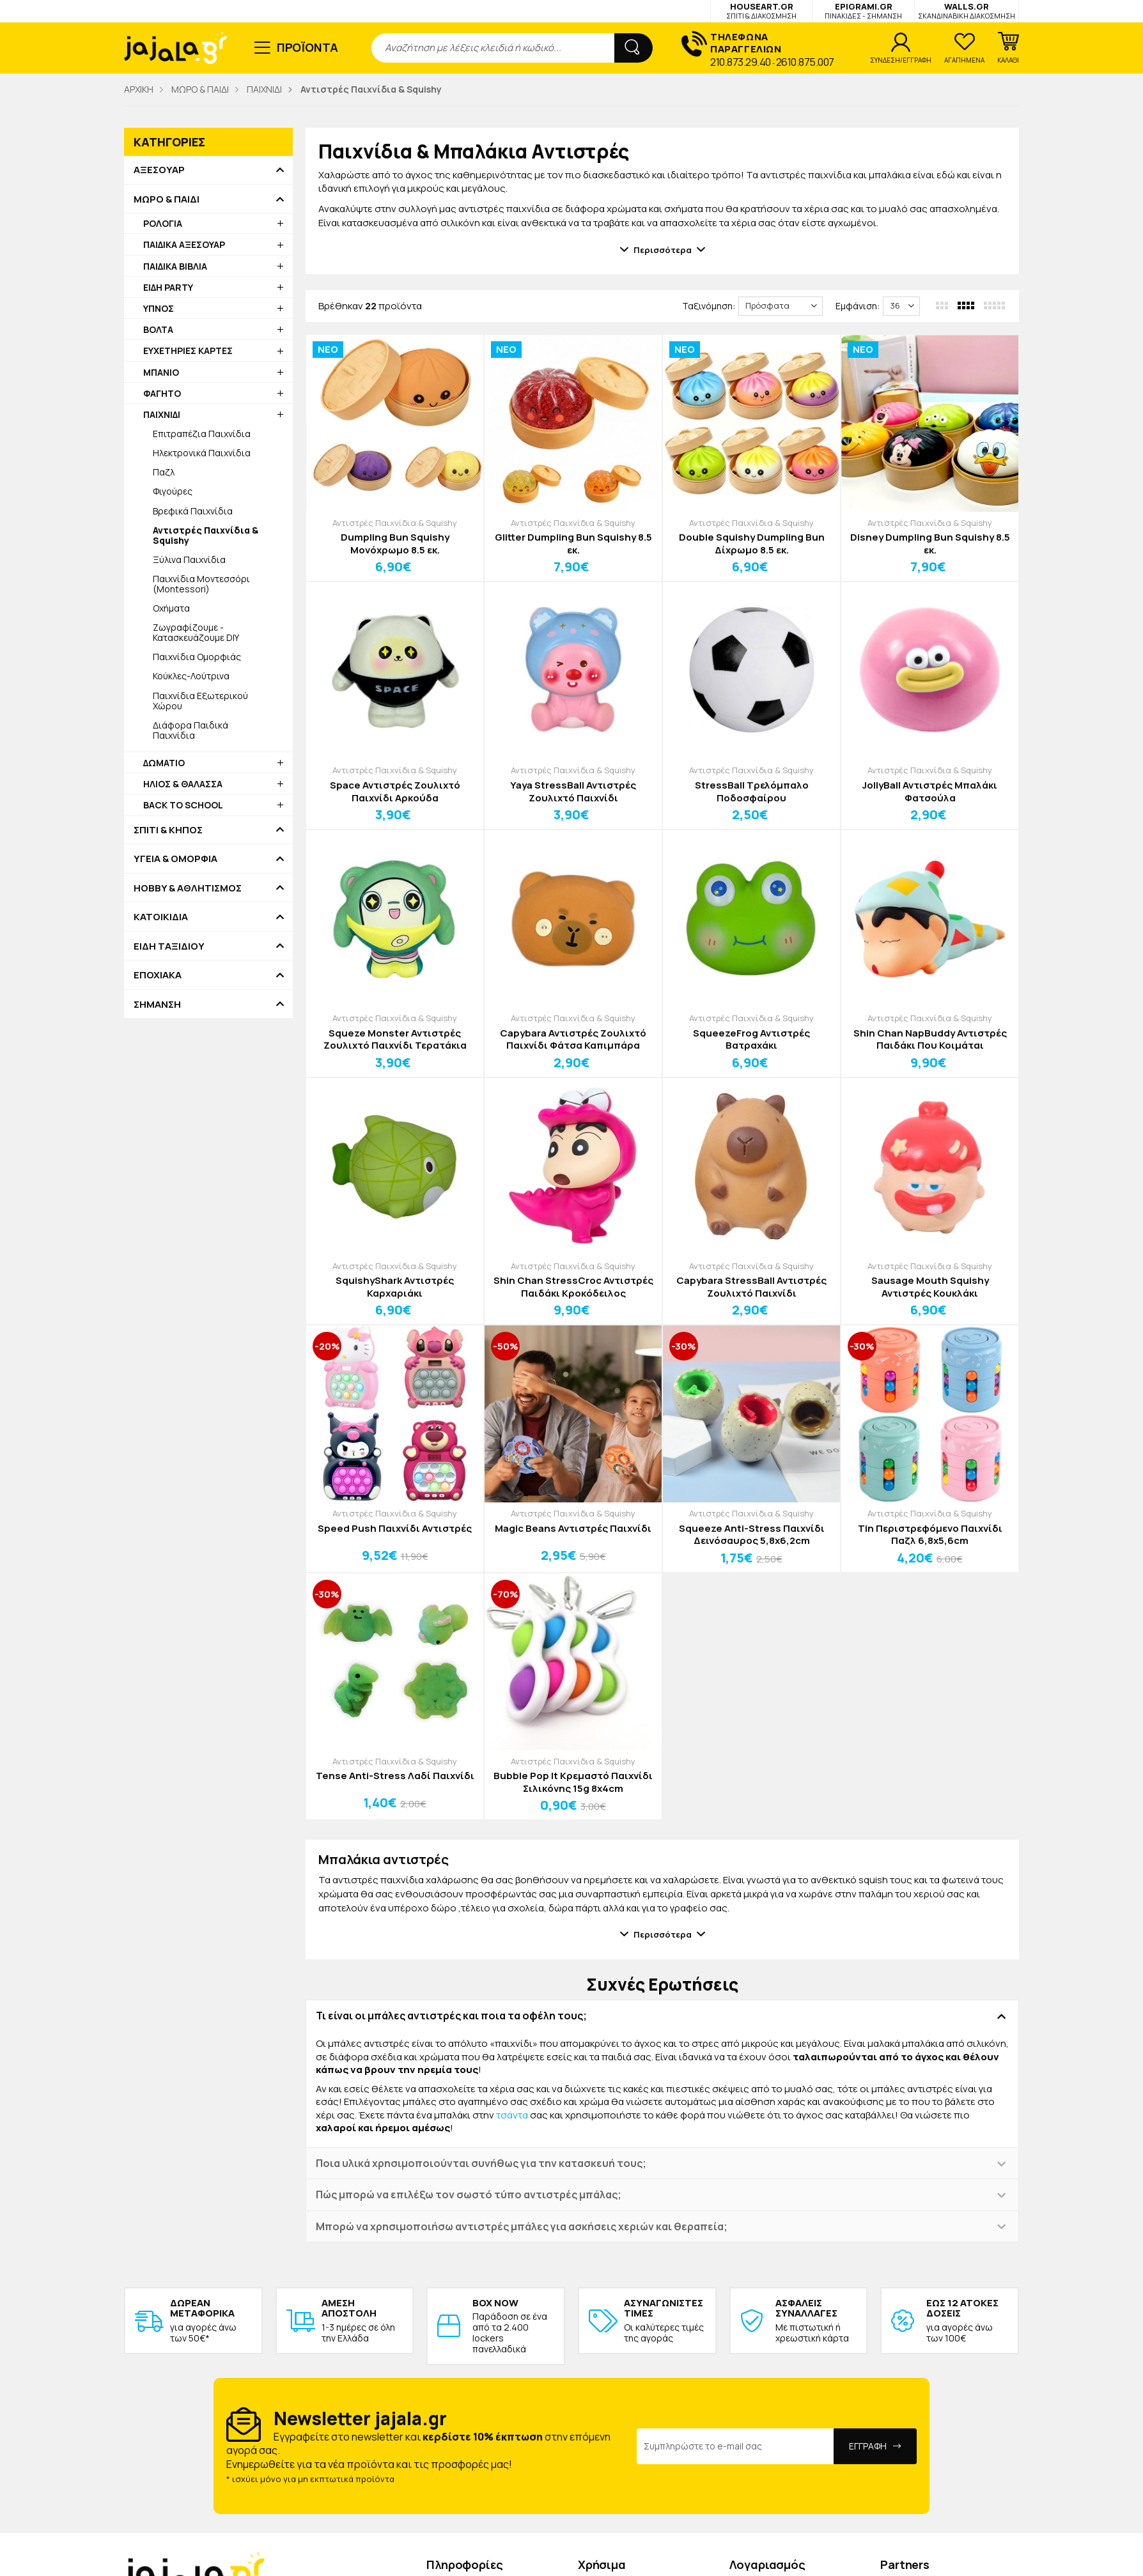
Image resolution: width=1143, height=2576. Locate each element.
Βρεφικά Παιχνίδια (193, 511)
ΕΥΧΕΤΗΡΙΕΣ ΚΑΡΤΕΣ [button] (188, 350)
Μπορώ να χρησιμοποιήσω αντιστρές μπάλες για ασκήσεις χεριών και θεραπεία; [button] (521, 2226)
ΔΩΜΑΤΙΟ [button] (164, 763)
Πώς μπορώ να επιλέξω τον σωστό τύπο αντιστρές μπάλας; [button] (468, 2194)
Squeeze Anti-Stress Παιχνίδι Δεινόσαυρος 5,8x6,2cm (752, 1534)
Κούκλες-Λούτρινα (191, 676)
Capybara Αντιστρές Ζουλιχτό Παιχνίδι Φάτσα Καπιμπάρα (573, 1039)
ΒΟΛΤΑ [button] (158, 329)
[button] (1008, 48)
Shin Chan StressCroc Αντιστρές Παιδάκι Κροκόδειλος (573, 1286)
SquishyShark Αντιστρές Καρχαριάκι (395, 1286)
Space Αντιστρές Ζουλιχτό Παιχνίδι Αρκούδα (395, 791)
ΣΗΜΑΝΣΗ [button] (157, 1004)
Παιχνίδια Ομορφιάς (197, 657)
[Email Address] (735, 2446)
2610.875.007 (805, 62)
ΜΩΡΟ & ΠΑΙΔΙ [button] (166, 199)
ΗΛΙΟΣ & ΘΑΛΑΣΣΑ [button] (182, 784)
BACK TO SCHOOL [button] (183, 805)
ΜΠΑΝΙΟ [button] (161, 372)
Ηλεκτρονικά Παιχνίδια (202, 453)
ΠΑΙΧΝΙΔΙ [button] (161, 414)
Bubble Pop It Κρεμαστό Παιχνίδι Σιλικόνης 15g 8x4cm (573, 1782)
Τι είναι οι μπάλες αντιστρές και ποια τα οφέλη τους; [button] (451, 2016)
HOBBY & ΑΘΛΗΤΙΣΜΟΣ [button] (188, 888)
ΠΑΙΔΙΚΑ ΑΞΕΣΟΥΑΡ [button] (184, 244)
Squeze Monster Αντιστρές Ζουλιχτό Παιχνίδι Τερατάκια (395, 1039)
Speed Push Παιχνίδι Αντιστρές (395, 1528)
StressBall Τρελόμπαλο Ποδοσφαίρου (752, 791)
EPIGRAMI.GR (863, 10)
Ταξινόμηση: (708, 306)
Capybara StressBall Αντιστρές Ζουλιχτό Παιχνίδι (751, 1286)
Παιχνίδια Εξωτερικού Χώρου (200, 701)
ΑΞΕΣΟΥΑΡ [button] (159, 170)
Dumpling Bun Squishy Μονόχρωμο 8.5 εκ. (395, 543)
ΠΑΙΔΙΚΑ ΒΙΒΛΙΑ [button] (175, 266)
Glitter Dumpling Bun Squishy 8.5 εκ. (573, 543)
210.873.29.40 (740, 62)
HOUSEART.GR (761, 10)
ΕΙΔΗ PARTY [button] (168, 287)
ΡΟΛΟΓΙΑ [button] (162, 223)
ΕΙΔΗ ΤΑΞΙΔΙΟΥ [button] (169, 946)
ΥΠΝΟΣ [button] (158, 308)
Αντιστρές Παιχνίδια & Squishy (394, 522)
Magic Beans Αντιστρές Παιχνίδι (573, 1528)
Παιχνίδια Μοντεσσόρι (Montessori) (201, 584)
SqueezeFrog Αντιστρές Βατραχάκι (751, 1039)
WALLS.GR (966, 10)
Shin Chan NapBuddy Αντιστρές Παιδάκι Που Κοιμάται (930, 1039)
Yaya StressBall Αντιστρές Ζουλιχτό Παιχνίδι (573, 791)
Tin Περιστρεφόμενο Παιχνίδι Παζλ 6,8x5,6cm (930, 1534)
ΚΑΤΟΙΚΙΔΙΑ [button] (161, 917)
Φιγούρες (172, 491)
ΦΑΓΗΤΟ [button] (162, 393)
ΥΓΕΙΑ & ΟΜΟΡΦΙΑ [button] (175, 858)
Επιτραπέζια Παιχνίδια (202, 434)
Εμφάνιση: (858, 306)
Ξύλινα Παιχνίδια (189, 559)
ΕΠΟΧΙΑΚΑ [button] (158, 975)
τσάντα (512, 2115)
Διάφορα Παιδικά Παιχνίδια (190, 730)
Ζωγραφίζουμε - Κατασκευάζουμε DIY (196, 632)
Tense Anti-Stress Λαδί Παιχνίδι (395, 1776)
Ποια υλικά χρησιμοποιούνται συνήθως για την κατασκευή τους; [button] (481, 2163)
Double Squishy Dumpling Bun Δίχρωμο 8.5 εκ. (752, 543)
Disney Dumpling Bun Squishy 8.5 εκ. (930, 543)
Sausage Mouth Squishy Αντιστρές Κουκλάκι (930, 1286)
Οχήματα (171, 608)
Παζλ (164, 472)
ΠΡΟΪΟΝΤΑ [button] (308, 47)
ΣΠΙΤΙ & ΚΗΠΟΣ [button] (168, 830)
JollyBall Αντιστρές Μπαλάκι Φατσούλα (929, 791)
